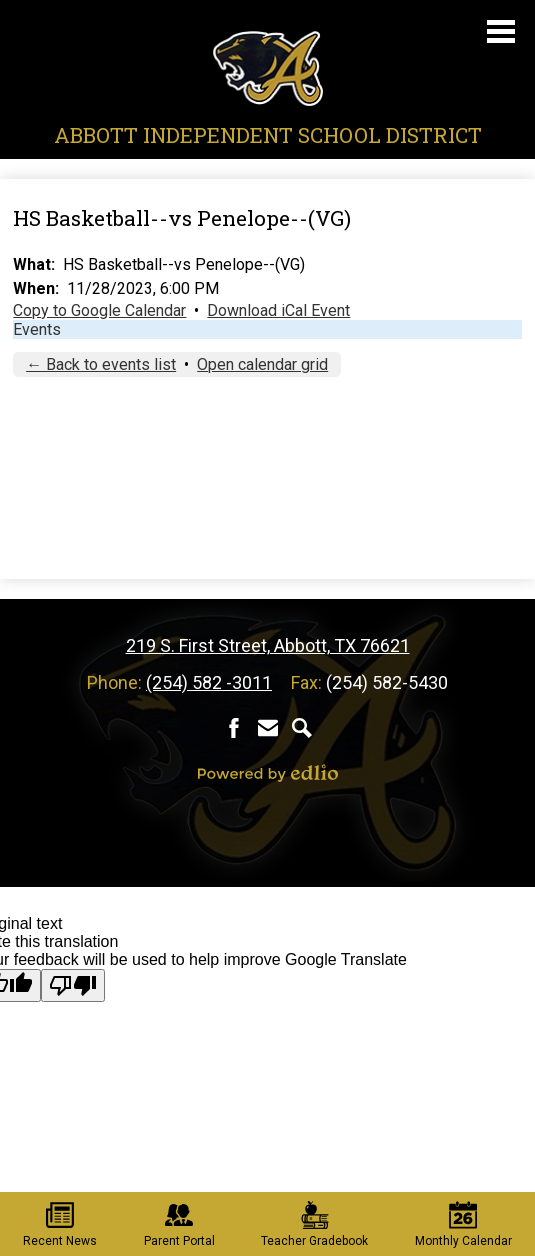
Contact (268, 728)
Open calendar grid (262, 364)
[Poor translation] (73, 985)
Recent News (60, 1224)
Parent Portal (179, 1224)
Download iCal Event (278, 310)
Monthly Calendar (463, 1224)
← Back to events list (101, 364)
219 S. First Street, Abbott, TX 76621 (268, 645)
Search (302, 728)
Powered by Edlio (268, 773)
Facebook (234, 728)
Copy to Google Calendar (99, 310)
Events (37, 329)
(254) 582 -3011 (209, 682)
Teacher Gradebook (314, 1224)
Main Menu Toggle (501, 31)
